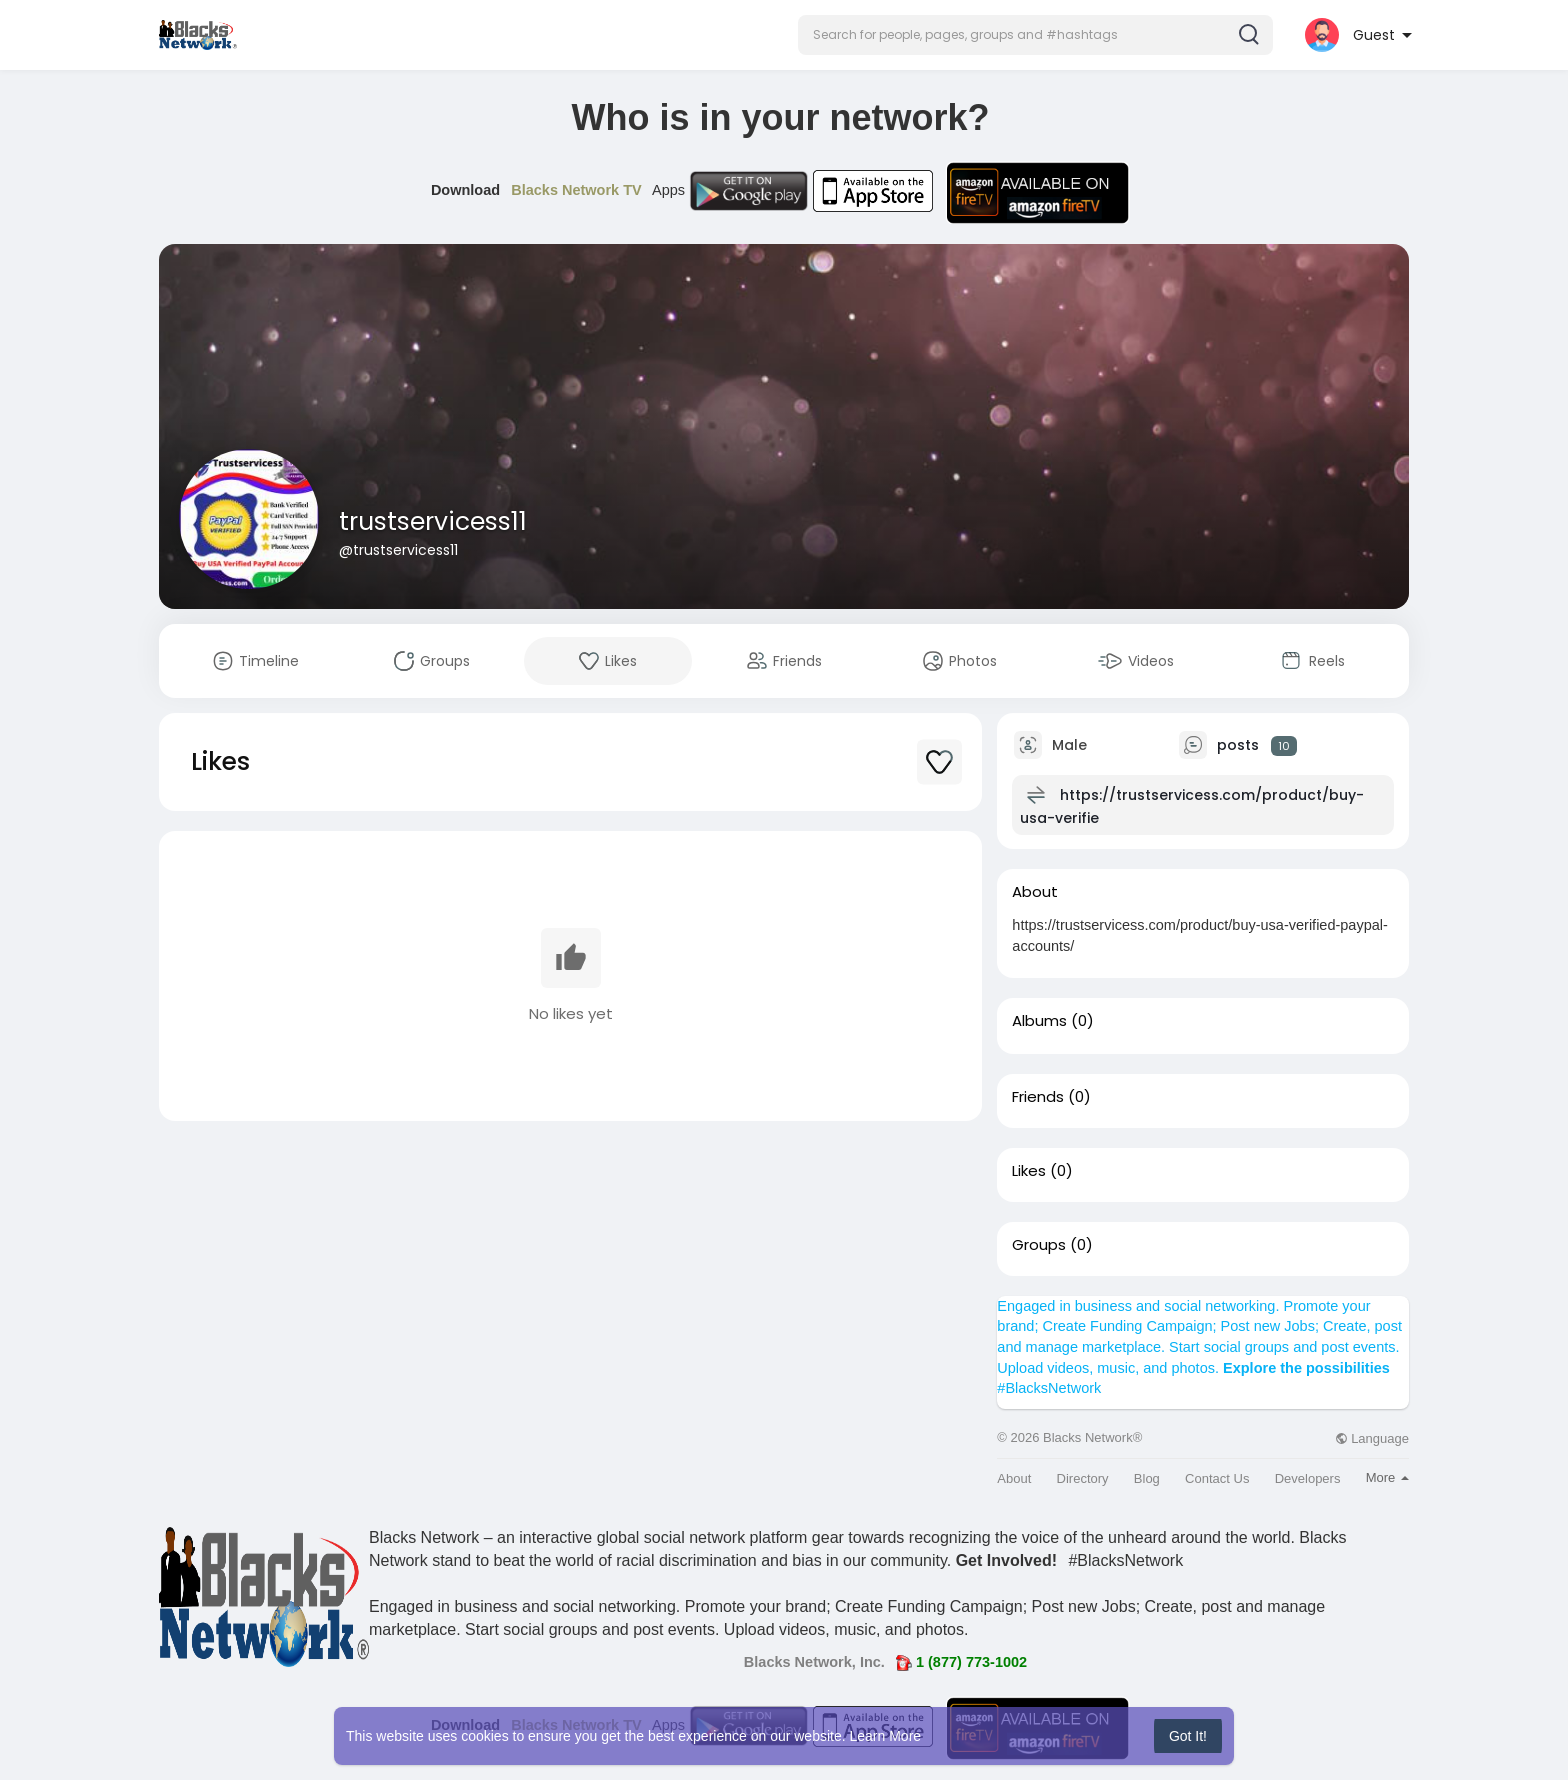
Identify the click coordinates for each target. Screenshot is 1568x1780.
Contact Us (1217, 1478)
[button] (1035, 35)
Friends (1038, 1097)
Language (1372, 1438)
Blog (1147, 1478)
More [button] (1387, 1477)
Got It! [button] (1188, 1736)
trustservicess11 (433, 521)
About (1014, 1478)
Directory (1083, 1478)
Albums (1039, 1021)
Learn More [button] (886, 1736)
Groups (1039, 1245)
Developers (1308, 1478)
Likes (1029, 1171)
